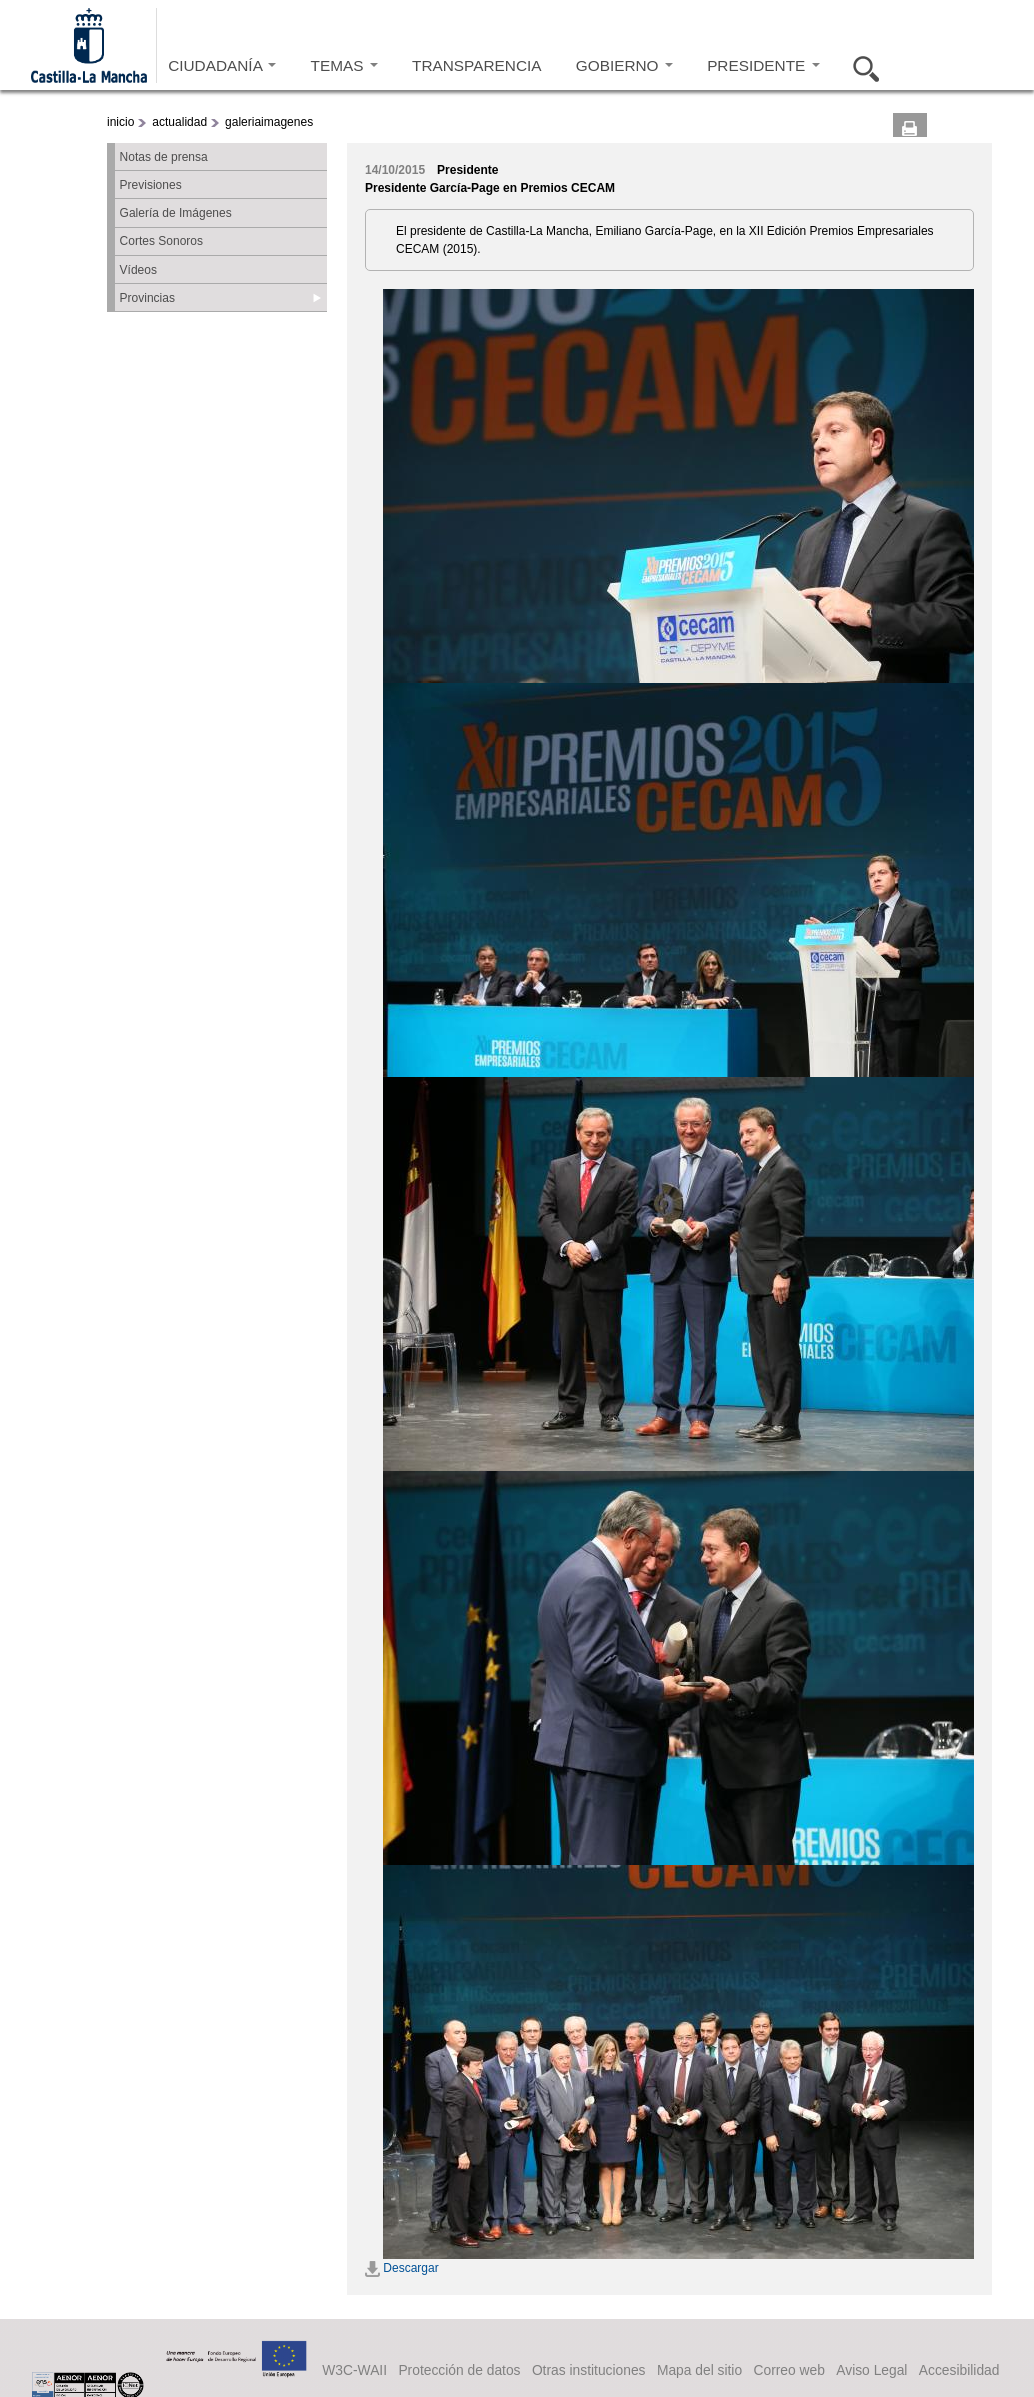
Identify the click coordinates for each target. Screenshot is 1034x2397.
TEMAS (344, 65)
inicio (120, 122)
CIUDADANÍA (222, 65)
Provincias (147, 298)
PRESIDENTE (763, 65)
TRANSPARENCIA (476, 65)
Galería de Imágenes (176, 213)
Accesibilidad (959, 2370)
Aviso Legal (871, 2370)
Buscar (860, 66)
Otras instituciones (589, 2370)
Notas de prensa (164, 157)
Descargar (402, 2268)
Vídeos (138, 270)
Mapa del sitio (699, 2370)
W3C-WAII (354, 2370)
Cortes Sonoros (161, 241)
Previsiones (151, 185)
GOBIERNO (624, 65)
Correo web (788, 2370)
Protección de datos (459, 2370)
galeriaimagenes (269, 122)
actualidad (179, 122)
